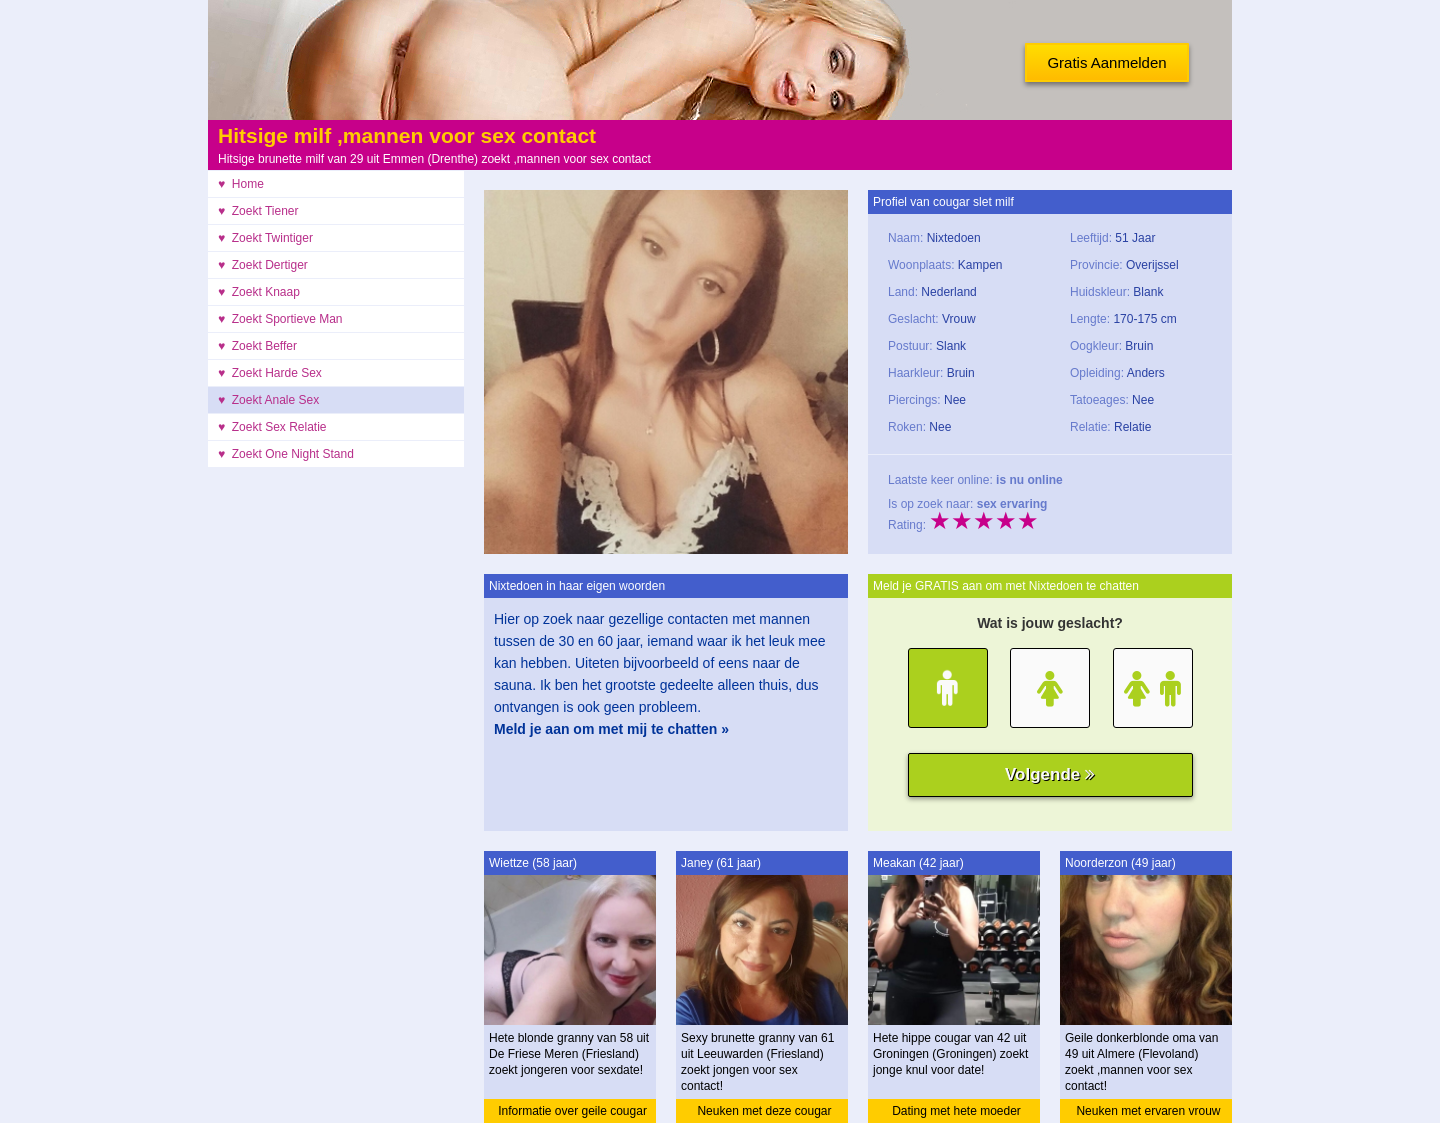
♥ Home (241, 184)
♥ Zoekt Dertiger (263, 265)
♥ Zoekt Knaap (259, 292)
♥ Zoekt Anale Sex (268, 400)
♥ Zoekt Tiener (258, 211)
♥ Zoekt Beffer (257, 346)
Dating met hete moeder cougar (956, 1113)
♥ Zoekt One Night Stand (286, 454)
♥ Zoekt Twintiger (265, 238)
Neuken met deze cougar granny (764, 1113)
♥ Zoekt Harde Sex (270, 373)
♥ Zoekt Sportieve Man (280, 319)
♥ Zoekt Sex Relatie (272, 427)
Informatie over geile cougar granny (572, 1113)
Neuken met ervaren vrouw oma (1148, 1113)
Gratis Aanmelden (1106, 62)
